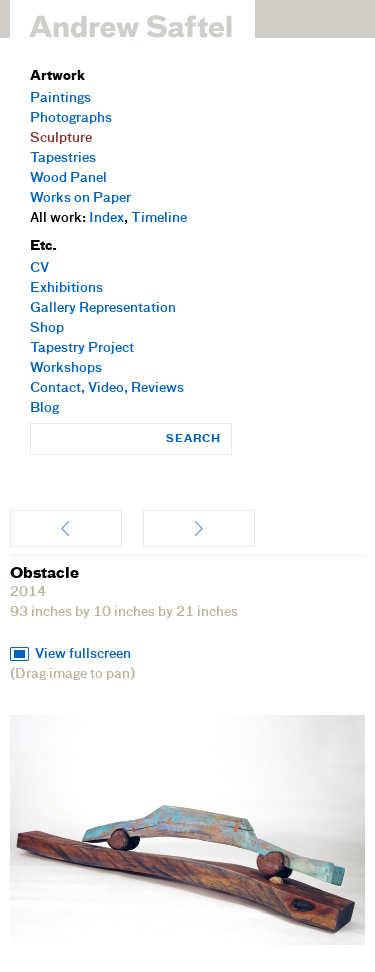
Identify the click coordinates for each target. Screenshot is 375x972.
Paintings (60, 98)
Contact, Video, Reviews (107, 388)
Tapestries (63, 158)
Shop (47, 328)
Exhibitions (66, 288)
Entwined (199, 528)
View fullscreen (83, 654)
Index (106, 218)
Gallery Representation (103, 308)
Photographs (71, 118)
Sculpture (61, 138)
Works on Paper (80, 198)
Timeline (159, 218)
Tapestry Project (82, 348)
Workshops (66, 368)
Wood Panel (68, 178)
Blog (44, 408)
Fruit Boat (66, 528)
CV (39, 268)
